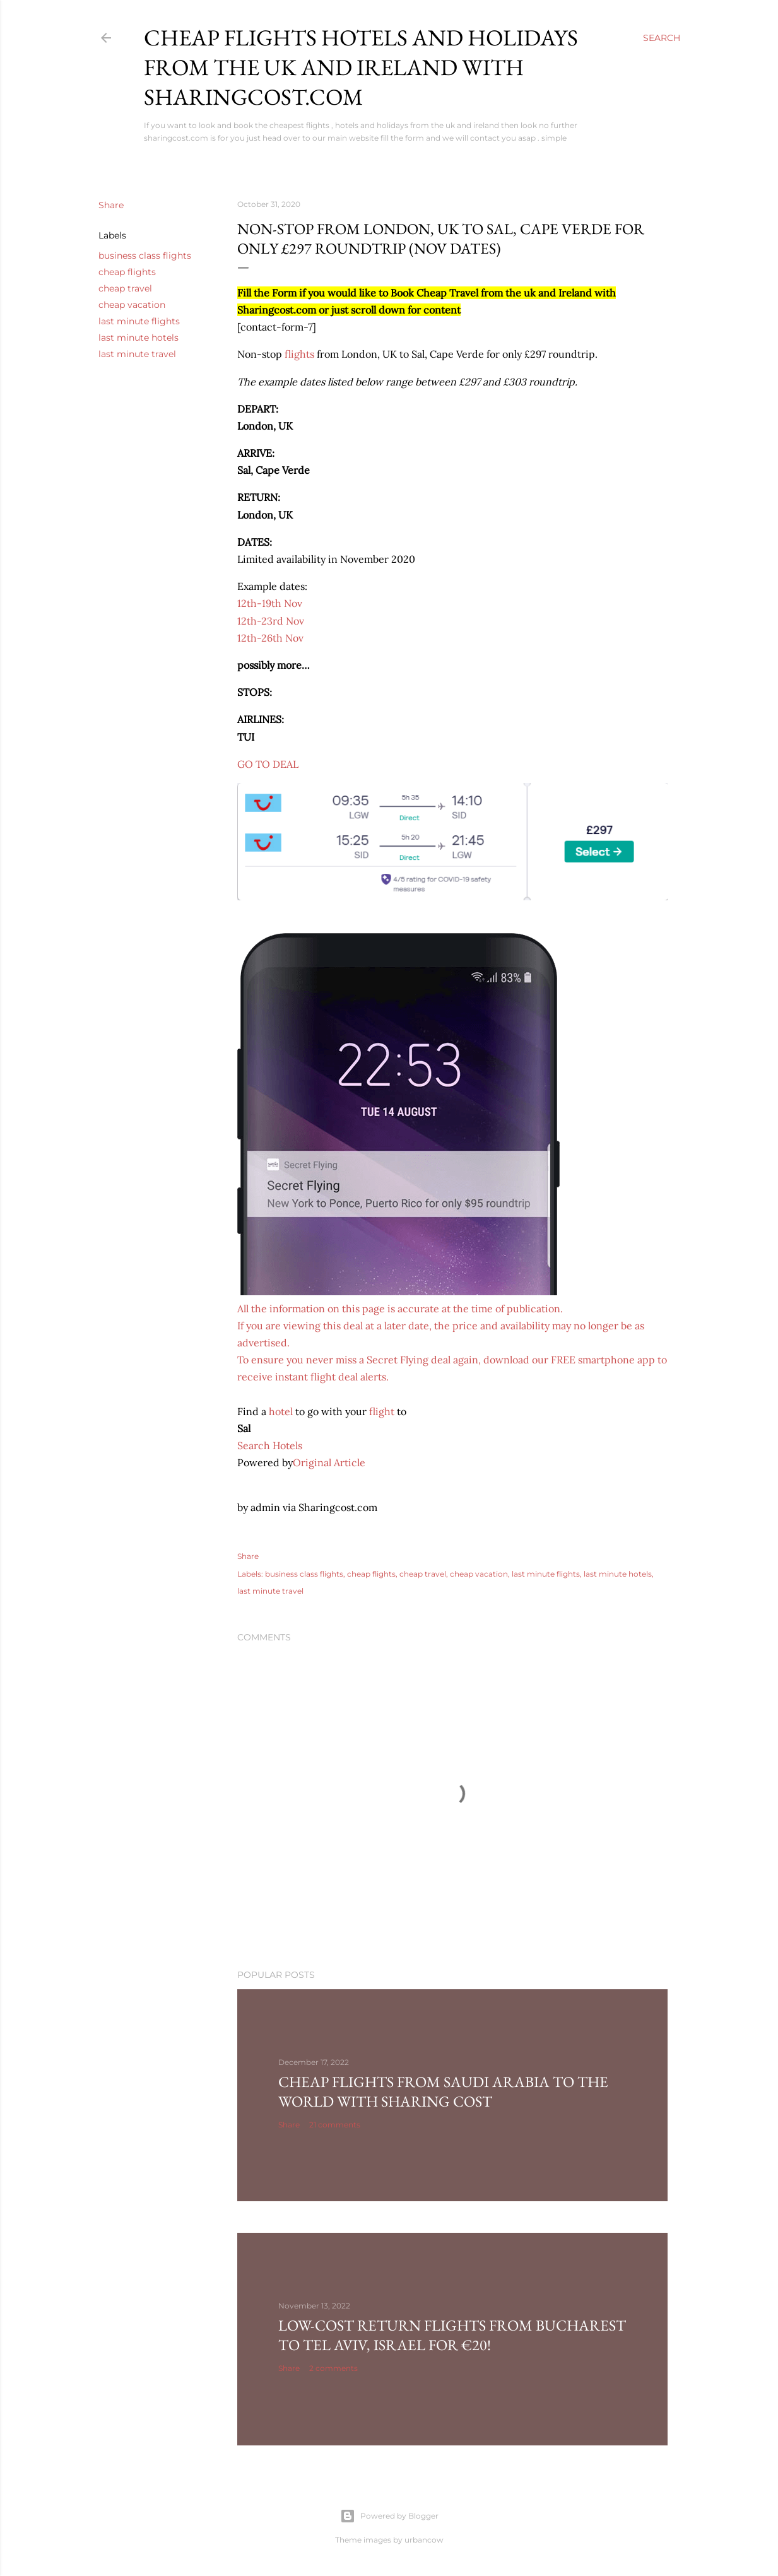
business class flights (144, 255)
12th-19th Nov (269, 603)
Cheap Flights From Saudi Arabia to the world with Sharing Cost (443, 2091)
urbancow (424, 2539)
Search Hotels (269, 1445)
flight (381, 1411)
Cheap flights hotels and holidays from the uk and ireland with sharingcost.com (361, 67)
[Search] (661, 38)
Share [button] (111, 205)
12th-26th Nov (270, 638)
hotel (281, 1411)
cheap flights (127, 272)
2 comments (333, 2368)
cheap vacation (131, 304)
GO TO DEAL (267, 764)
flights (299, 354)
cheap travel (125, 288)
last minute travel (137, 354)
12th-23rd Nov (270, 621)
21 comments (334, 2124)
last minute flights (139, 321)
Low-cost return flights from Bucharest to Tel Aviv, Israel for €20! (452, 2335)
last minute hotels (138, 337)
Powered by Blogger (389, 2516)
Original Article (329, 1462)
